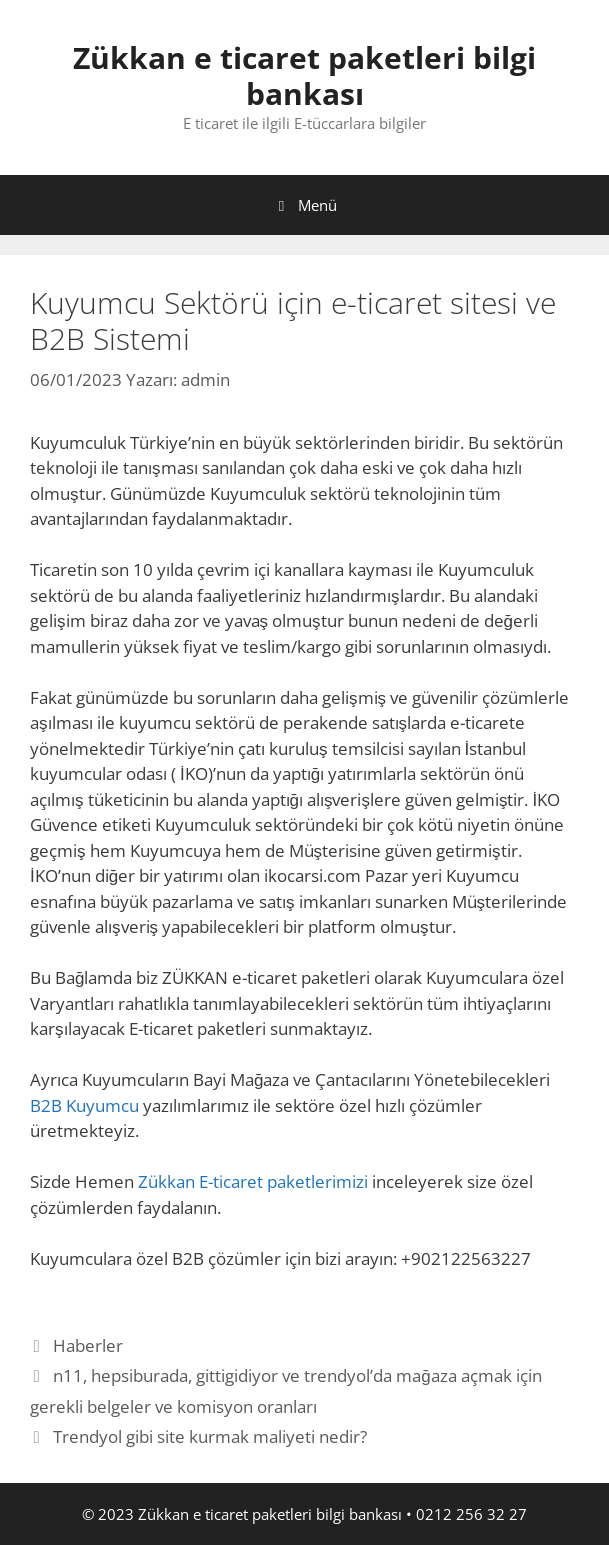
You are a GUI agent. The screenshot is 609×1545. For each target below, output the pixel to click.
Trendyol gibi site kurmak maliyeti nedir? (210, 1436)
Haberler (88, 1345)
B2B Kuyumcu (84, 1105)
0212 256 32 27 (471, 1514)
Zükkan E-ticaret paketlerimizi (253, 1181)
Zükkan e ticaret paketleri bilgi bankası (304, 75)
